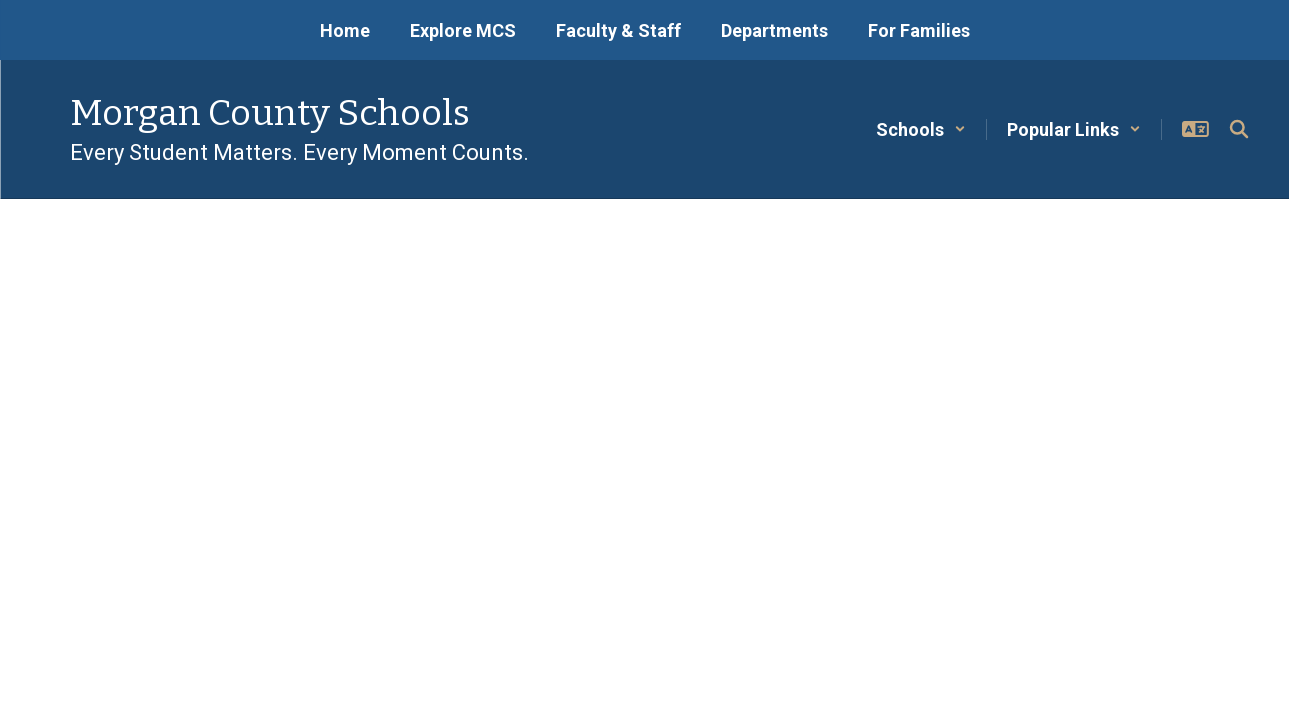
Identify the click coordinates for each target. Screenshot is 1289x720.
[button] (921, 129)
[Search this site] (1239, 129)
